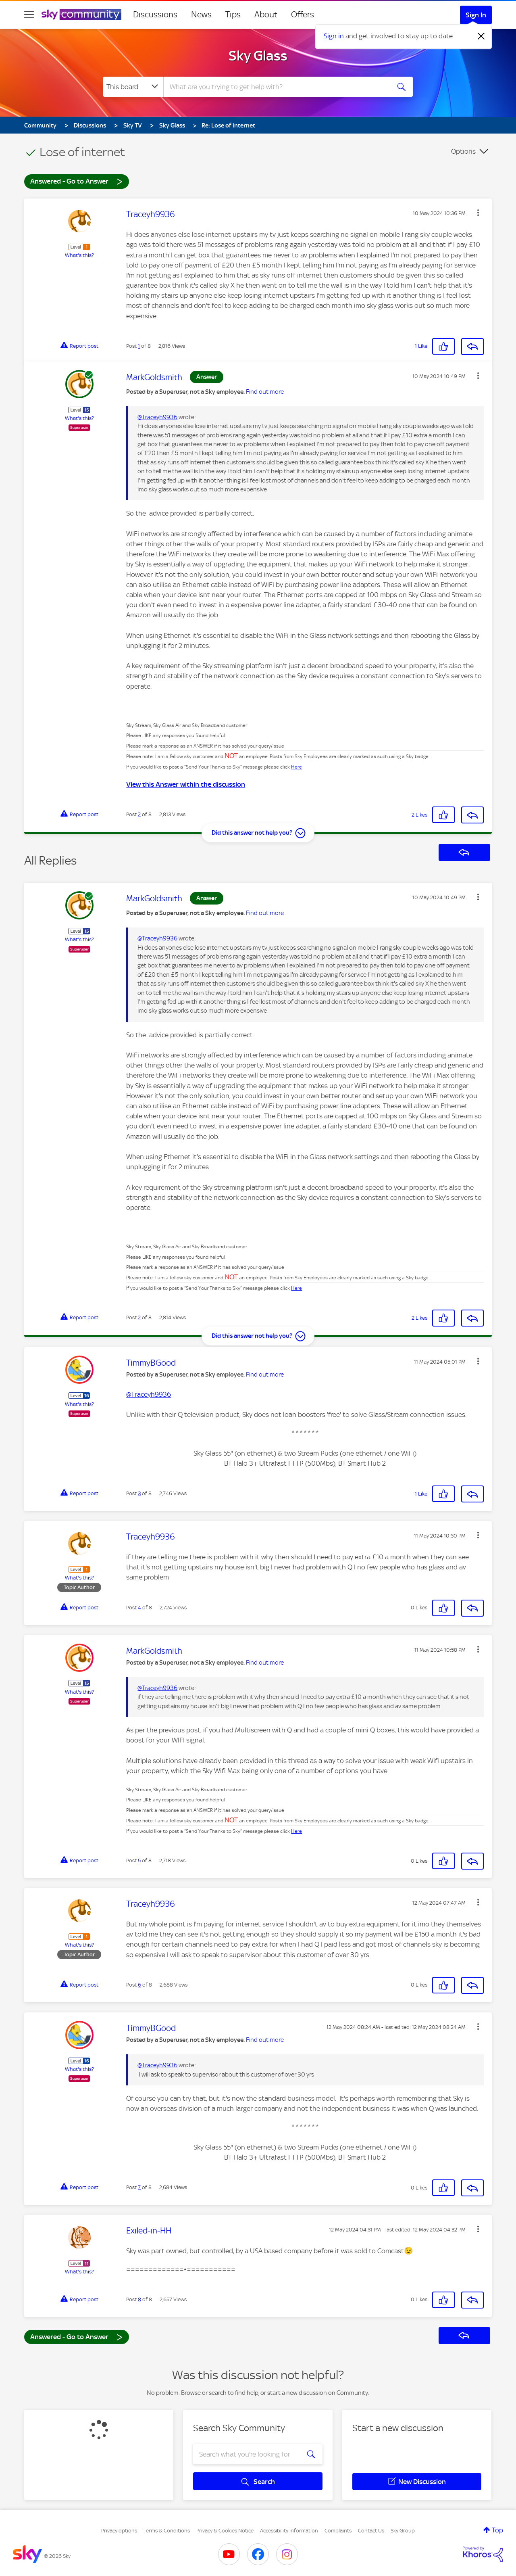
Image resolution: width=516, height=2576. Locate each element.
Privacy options (119, 2531)
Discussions (155, 14)
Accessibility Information (289, 2531)
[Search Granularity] (133, 87)
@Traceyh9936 (157, 417)
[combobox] (276, 87)
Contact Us (371, 2531)
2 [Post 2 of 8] (139, 814)
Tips (233, 14)
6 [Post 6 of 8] (139, 1985)
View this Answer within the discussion (185, 784)
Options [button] (463, 151)
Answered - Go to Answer (76, 181)
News (201, 14)
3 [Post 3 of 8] (139, 1493)
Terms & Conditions (167, 2531)
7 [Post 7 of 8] (139, 2187)
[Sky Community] (81, 14)
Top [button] (497, 2530)
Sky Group (403, 2531)
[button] (478, 212)
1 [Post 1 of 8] (139, 346)
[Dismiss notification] (481, 36)
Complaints (338, 2531)
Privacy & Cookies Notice (225, 2531)
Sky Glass (258, 56)
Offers (302, 14)
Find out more (265, 391)
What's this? (79, 255)
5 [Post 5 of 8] (139, 1860)
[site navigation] (29, 14)
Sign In (476, 15)
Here (296, 767)
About (265, 14)
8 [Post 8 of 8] (139, 2299)
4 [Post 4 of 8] (139, 1608)
